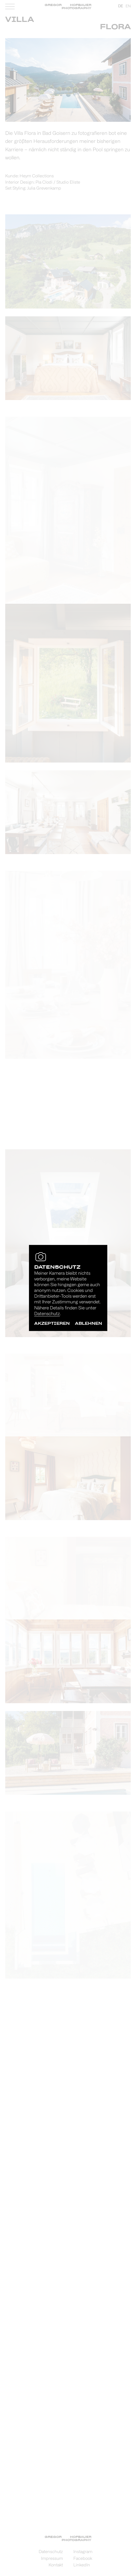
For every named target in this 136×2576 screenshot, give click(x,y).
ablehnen (88, 1323)
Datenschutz (47, 1314)
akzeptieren (52, 1323)
